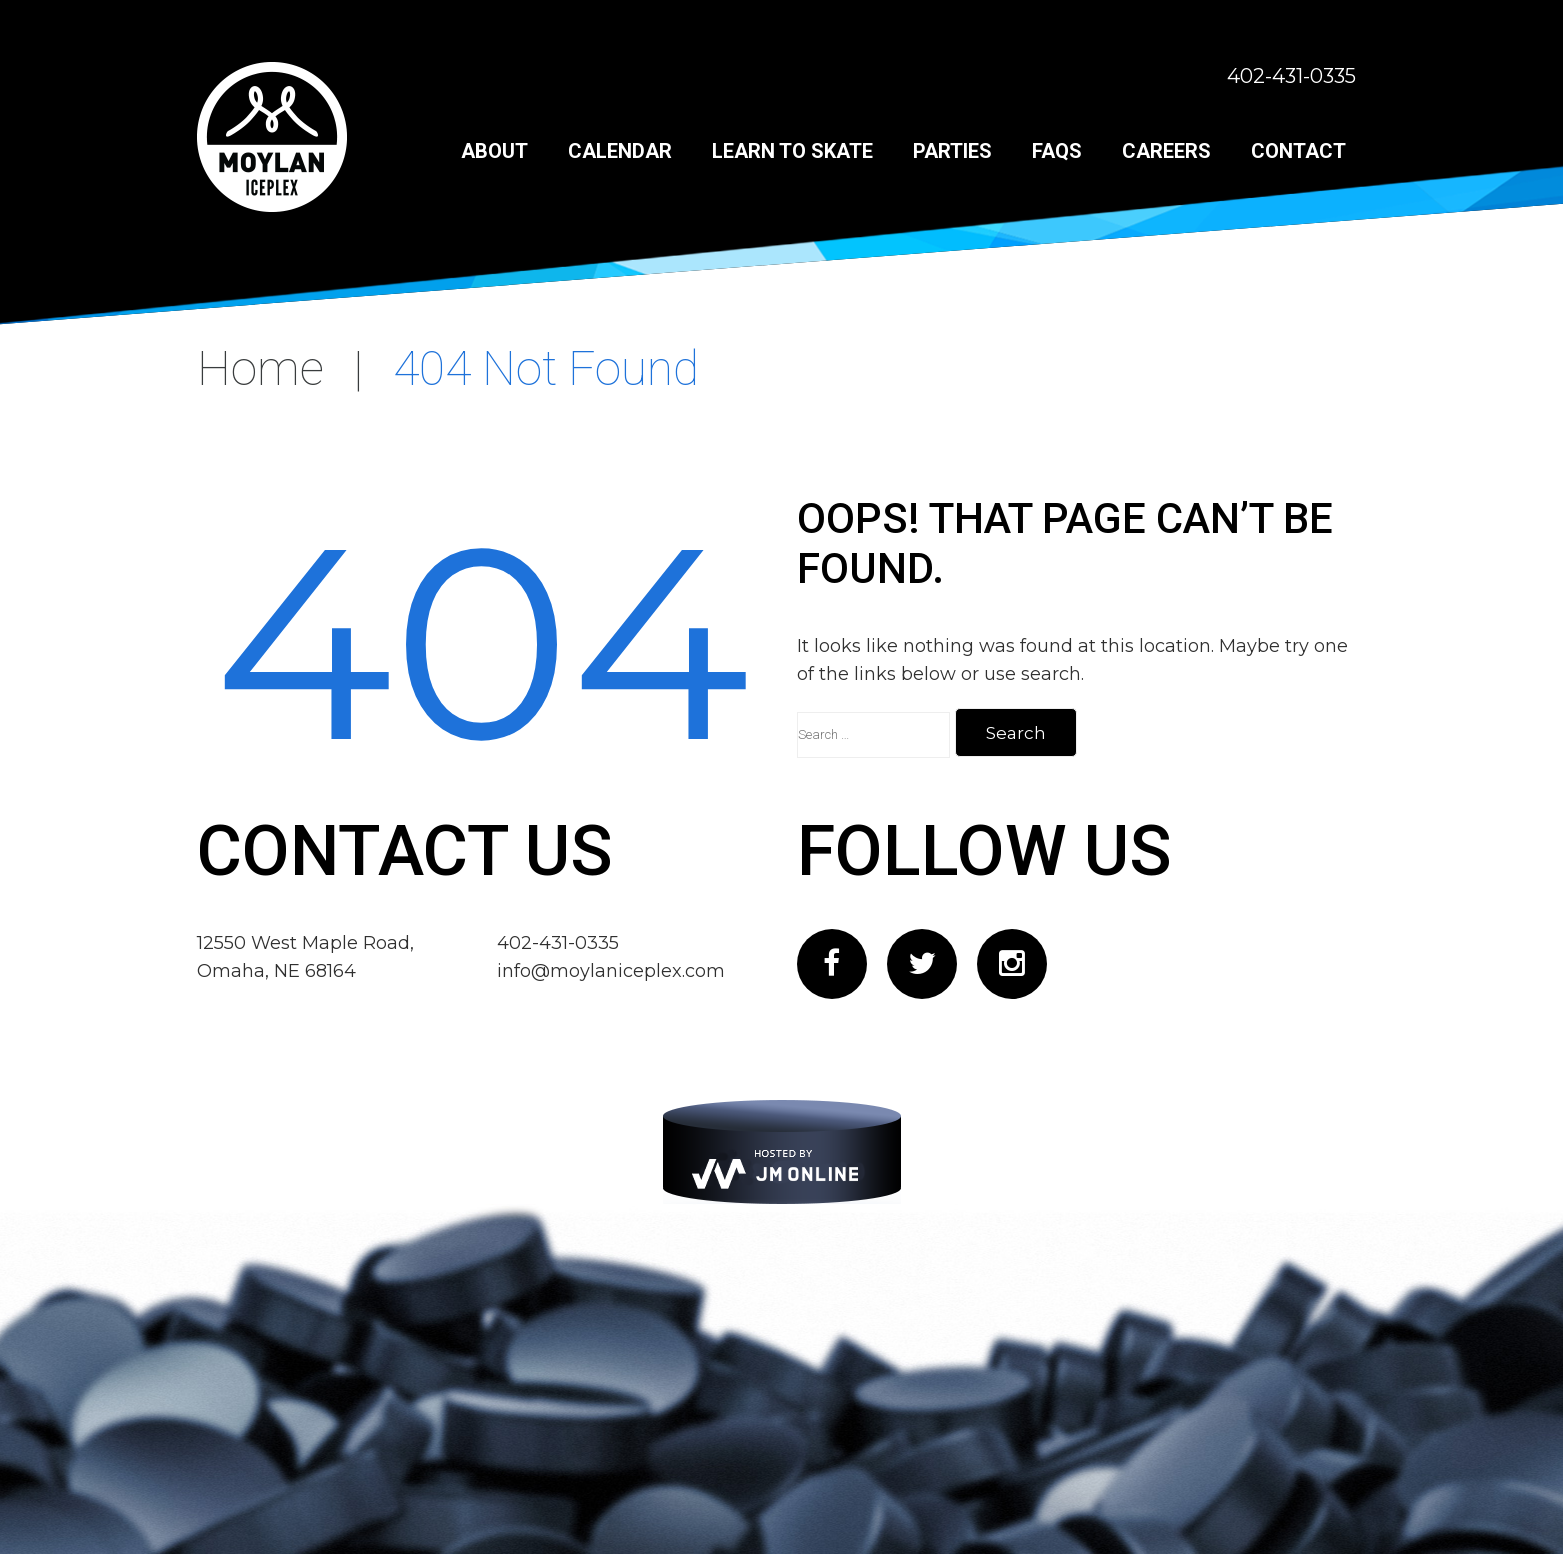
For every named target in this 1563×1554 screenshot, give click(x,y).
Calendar (620, 151)
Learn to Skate (792, 151)
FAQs (1057, 151)
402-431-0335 (1291, 76)
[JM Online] (782, 1152)
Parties (952, 151)
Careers (1166, 151)
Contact (1298, 151)
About (494, 151)
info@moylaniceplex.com (611, 971)
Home (260, 368)
